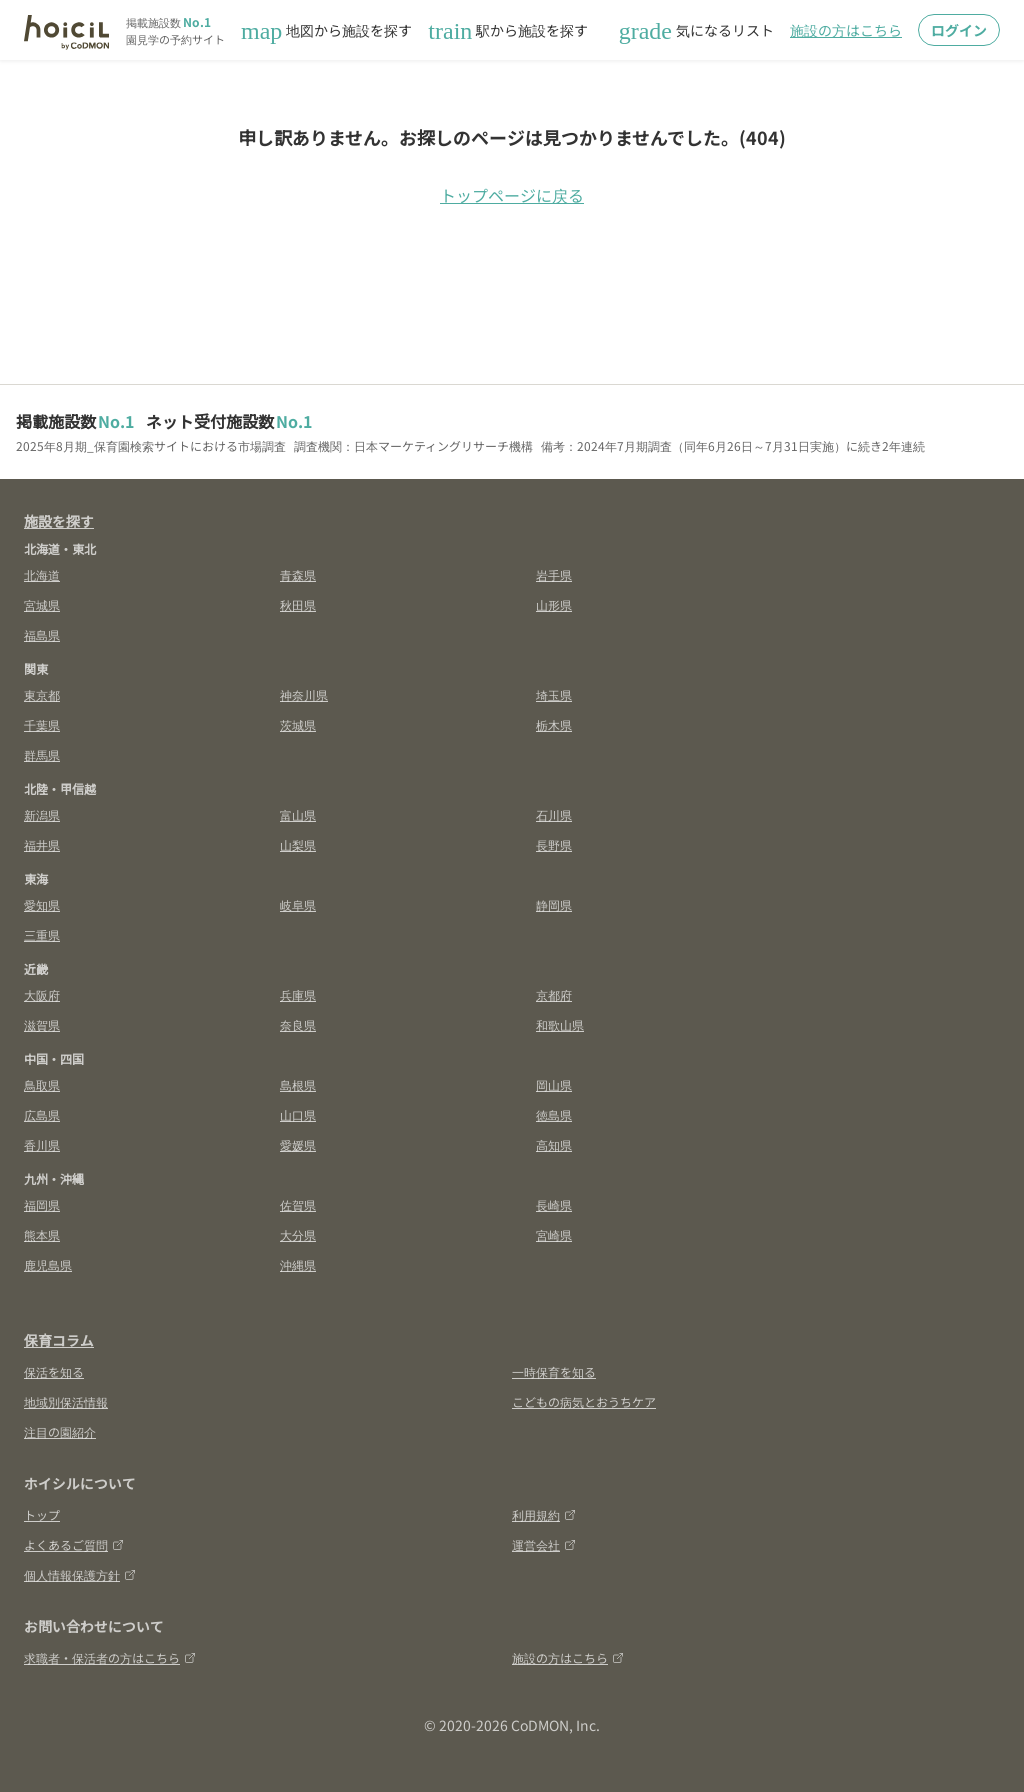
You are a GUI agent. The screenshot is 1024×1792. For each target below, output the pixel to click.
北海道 (42, 574)
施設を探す (59, 521)
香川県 (42, 1144)
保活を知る (54, 1371)
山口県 (298, 1114)
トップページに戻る (512, 195)
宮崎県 (554, 1234)
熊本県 (42, 1234)
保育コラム (59, 1340)
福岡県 (42, 1204)
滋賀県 (42, 1024)
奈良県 (298, 1024)
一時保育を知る (554, 1371)
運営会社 (544, 1544)
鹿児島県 (48, 1264)
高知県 (554, 1144)
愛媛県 (298, 1144)
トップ (42, 1514)
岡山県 (554, 1084)
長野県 (554, 844)
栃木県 (554, 724)
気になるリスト (696, 30)
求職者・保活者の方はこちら (110, 1657)
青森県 (298, 574)
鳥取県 (42, 1084)
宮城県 (42, 604)
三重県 (42, 934)
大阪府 (42, 994)
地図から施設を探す (326, 30)
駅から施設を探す (508, 30)
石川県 (554, 814)
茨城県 (298, 724)
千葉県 (42, 724)
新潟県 (42, 814)
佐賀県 (298, 1204)
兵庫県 (298, 994)
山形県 (554, 604)
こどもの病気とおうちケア (584, 1401)
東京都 (42, 694)
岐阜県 (298, 904)
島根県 (298, 1084)
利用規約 (544, 1514)
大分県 (298, 1234)
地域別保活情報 (66, 1401)
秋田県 (298, 604)
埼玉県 (554, 694)
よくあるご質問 (74, 1544)
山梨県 (298, 844)
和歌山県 (560, 1024)
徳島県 (554, 1114)
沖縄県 (298, 1264)
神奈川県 (304, 694)
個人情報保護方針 (80, 1574)
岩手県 (554, 574)
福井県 (42, 844)
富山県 (298, 814)
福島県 (42, 634)
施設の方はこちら (846, 30)
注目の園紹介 (60, 1431)
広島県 (42, 1114)
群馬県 (42, 754)
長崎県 (554, 1204)
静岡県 (554, 904)
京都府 (554, 994)
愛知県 (42, 904)
